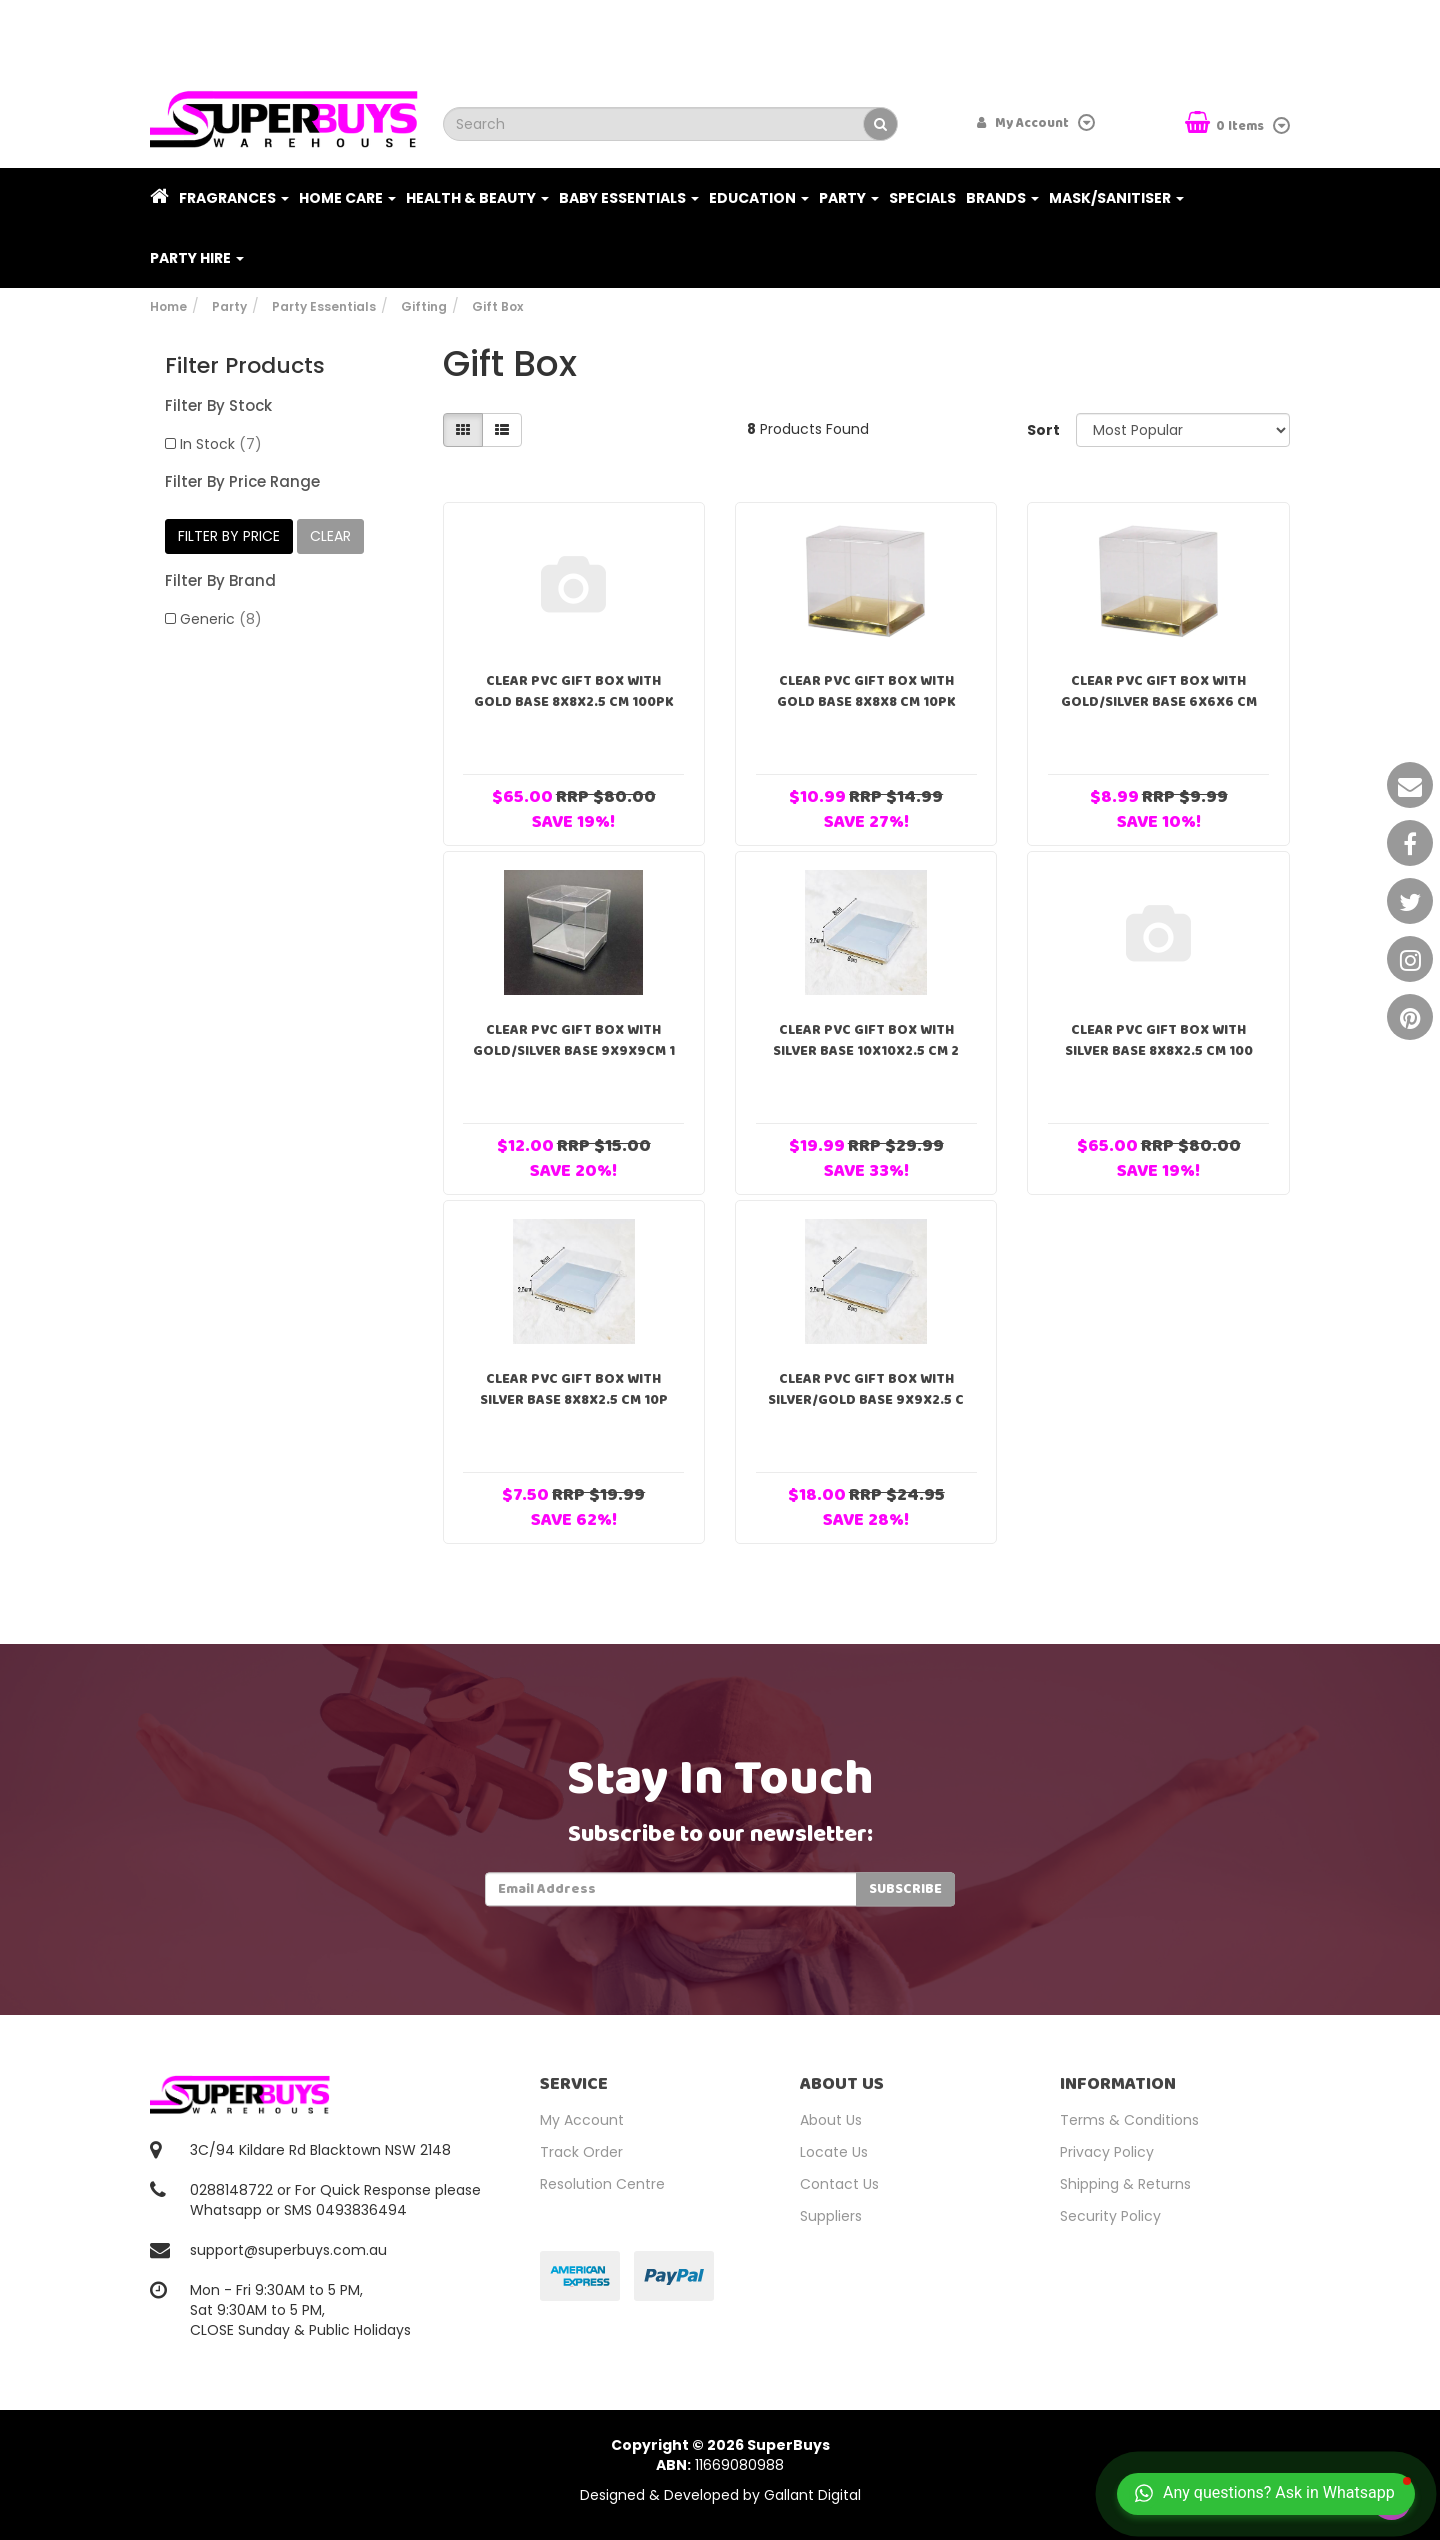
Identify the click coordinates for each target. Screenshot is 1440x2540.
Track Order (581, 2152)
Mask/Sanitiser (1116, 198)
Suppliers (831, 2216)
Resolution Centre (602, 2184)
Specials (922, 198)
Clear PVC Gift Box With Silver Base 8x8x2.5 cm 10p (574, 1389)
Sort (1043, 430)
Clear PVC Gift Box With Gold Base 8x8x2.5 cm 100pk (574, 691)
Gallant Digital (812, 2495)
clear (330, 536)
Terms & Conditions (1129, 2120)
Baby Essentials (629, 198)
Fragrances (234, 198)
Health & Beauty (477, 198)
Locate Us (834, 2152)
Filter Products (245, 366)
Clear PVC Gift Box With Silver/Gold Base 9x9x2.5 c (866, 1389)
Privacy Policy (1107, 2152)
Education (759, 198)
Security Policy (1110, 2216)
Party (849, 198)
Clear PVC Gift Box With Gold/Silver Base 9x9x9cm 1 (574, 1040)
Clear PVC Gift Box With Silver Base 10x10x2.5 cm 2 (866, 1040)
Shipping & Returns (1125, 2184)
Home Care (347, 198)
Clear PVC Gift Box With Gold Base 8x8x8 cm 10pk (866, 691)
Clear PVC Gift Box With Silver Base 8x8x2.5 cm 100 (1159, 1040)
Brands (1002, 198)
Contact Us (839, 2184)
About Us (831, 2120)
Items (1226, 124)
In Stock (221, 444)
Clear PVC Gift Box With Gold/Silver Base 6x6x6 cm (1159, 691)
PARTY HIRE (197, 258)
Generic (221, 619)
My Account (582, 2120)
